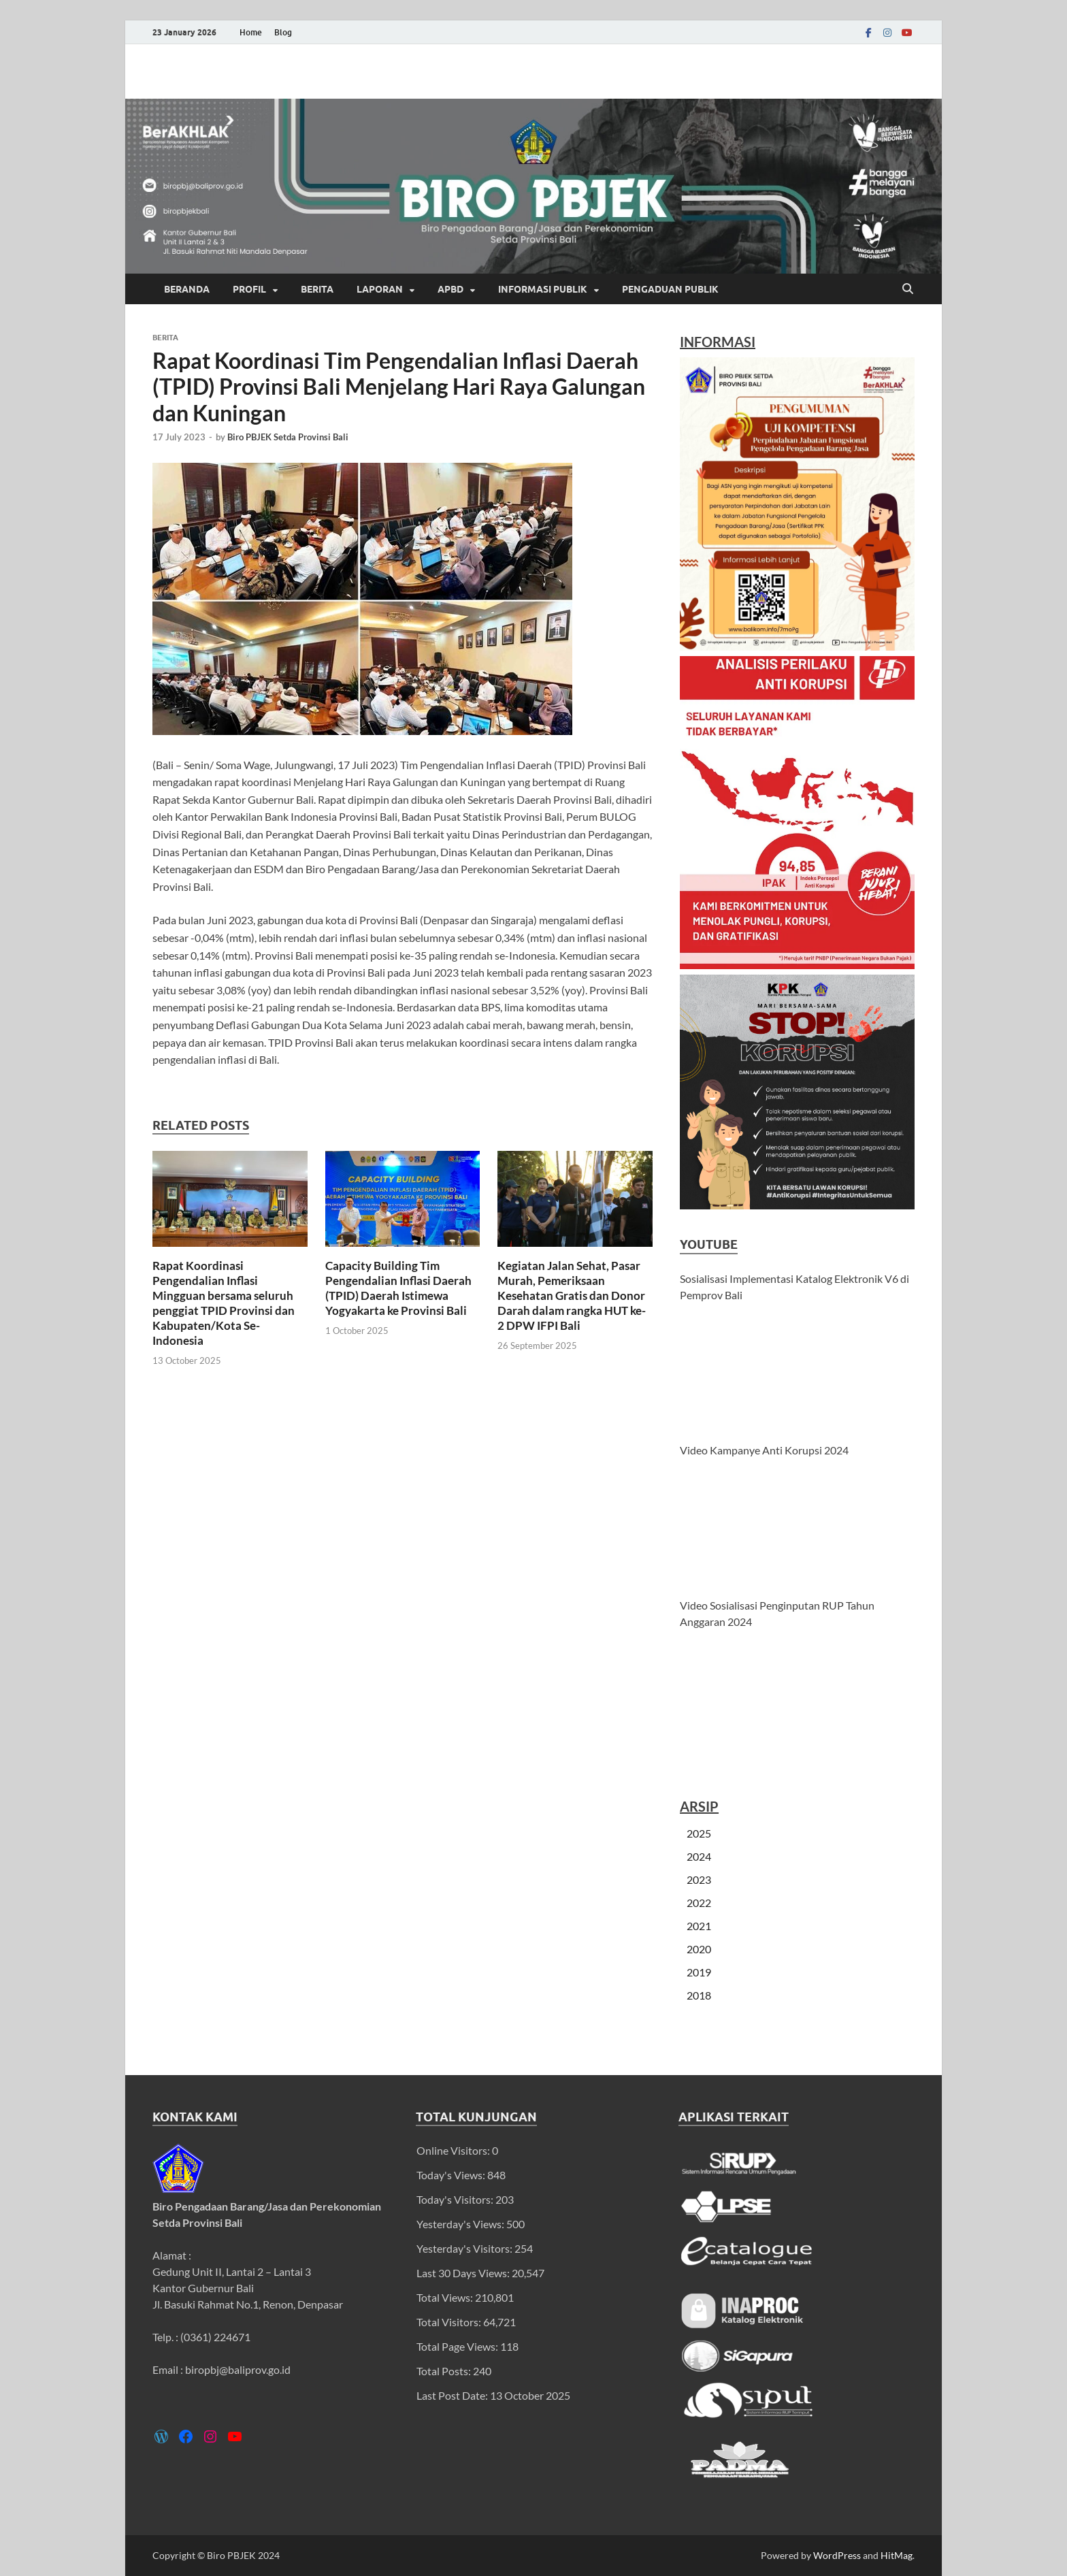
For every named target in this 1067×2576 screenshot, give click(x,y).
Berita (317, 289)
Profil (249, 289)
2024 (699, 1856)
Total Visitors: (449, 2321)
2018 (699, 1995)
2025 (699, 1833)
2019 (699, 1972)
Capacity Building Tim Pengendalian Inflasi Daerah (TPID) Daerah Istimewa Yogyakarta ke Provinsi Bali (398, 1288)
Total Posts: (444, 2370)
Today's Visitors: (455, 2199)
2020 (699, 1948)
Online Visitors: (454, 2150)
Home (251, 32)
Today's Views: (451, 2174)
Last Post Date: (453, 2395)
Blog (283, 32)
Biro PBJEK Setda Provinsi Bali (287, 436)
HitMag (897, 2555)
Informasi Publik (542, 289)
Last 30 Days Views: (464, 2272)
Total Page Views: (458, 2346)
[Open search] (908, 289)
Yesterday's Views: (461, 2223)
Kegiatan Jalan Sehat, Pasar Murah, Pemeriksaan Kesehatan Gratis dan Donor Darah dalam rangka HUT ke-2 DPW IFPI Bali (571, 1295)
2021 (699, 1925)
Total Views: (445, 2297)
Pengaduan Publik (670, 289)
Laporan (380, 289)
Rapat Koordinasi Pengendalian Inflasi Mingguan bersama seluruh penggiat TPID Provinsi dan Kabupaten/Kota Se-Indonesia (223, 1303)
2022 (699, 1902)
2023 (699, 1879)
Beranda (187, 289)
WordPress (837, 2555)
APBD (450, 289)
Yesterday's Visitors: (465, 2248)
